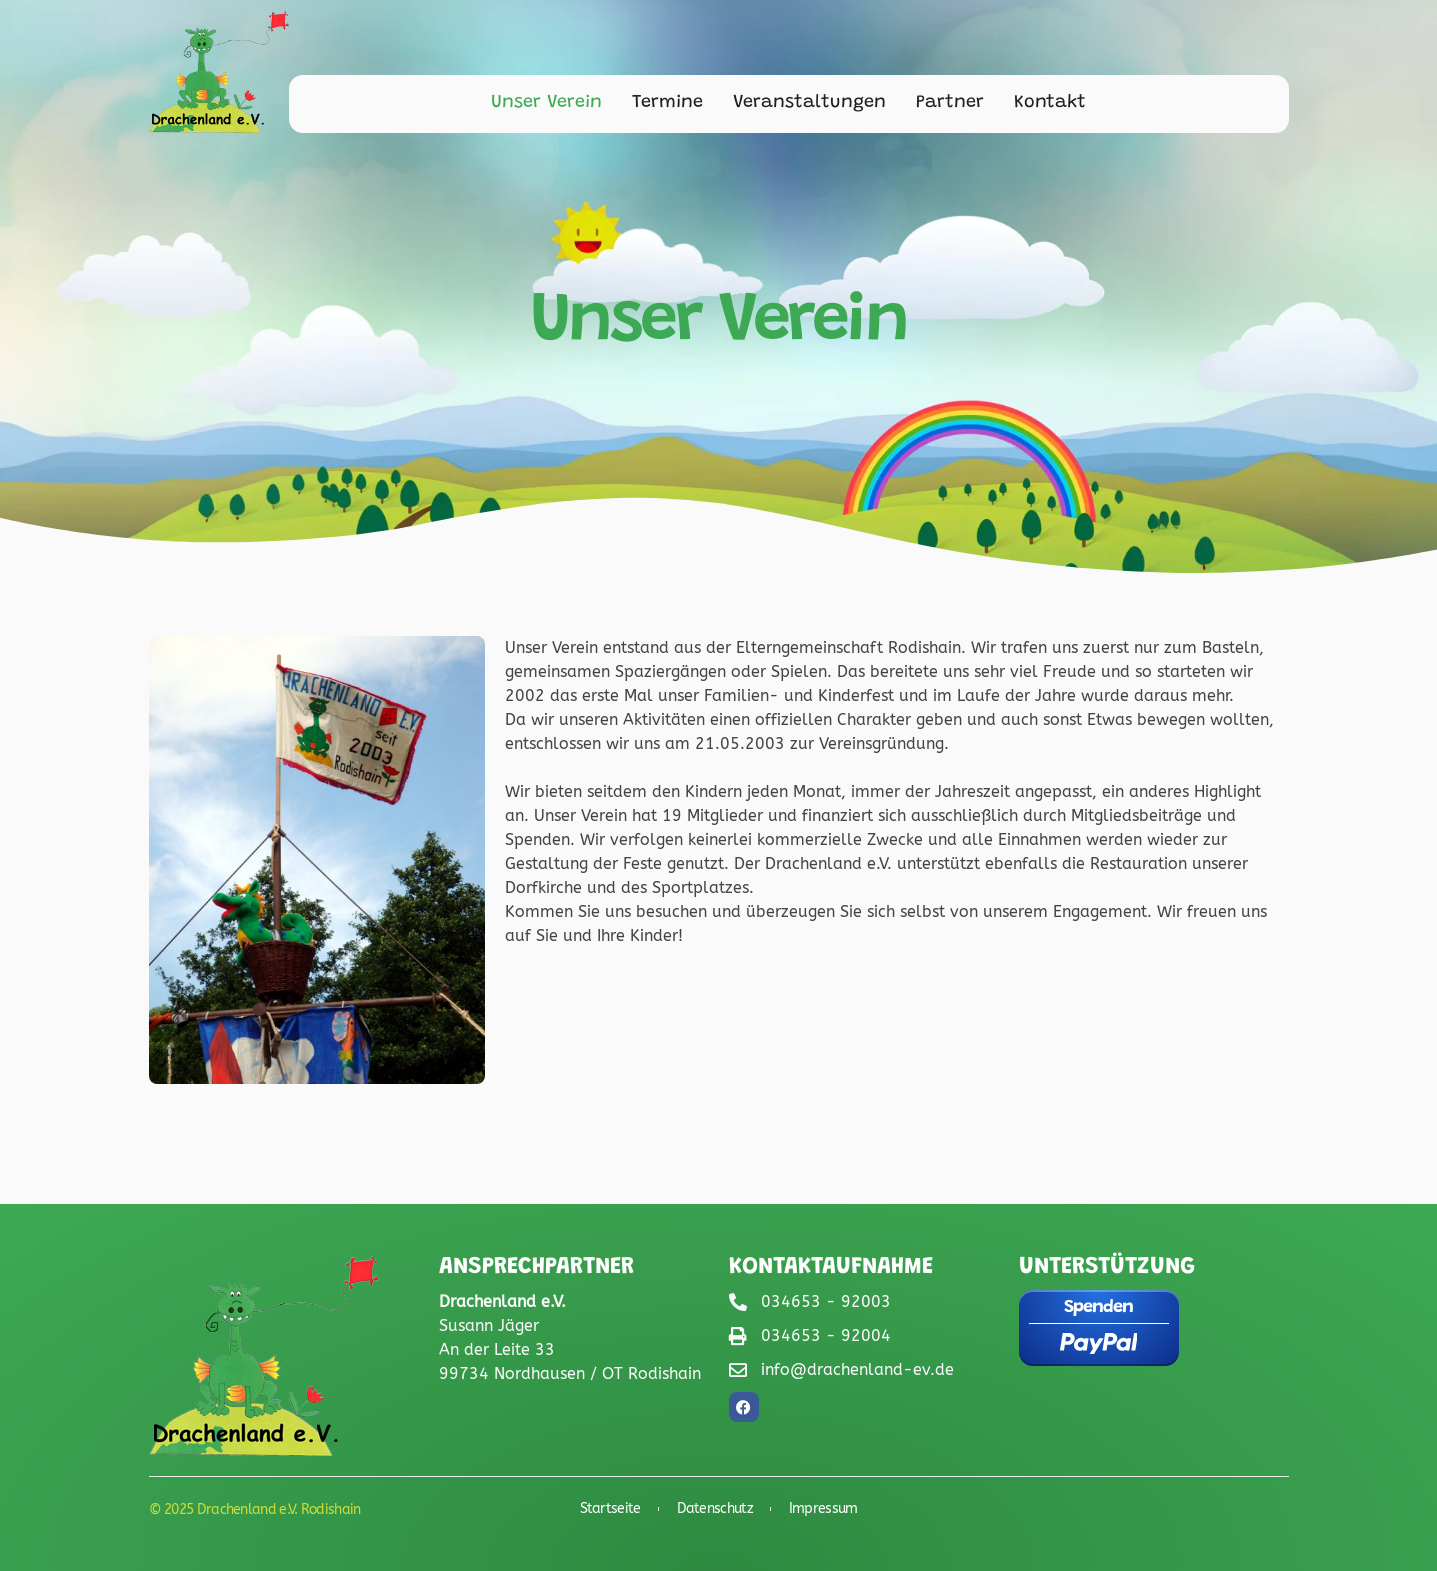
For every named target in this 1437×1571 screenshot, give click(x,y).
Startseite (610, 1509)
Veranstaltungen (809, 103)
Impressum (823, 1509)
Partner (950, 103)
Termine (667, 103)
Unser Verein (546, 103)
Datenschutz (715, 1509)
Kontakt (1050, 103)
